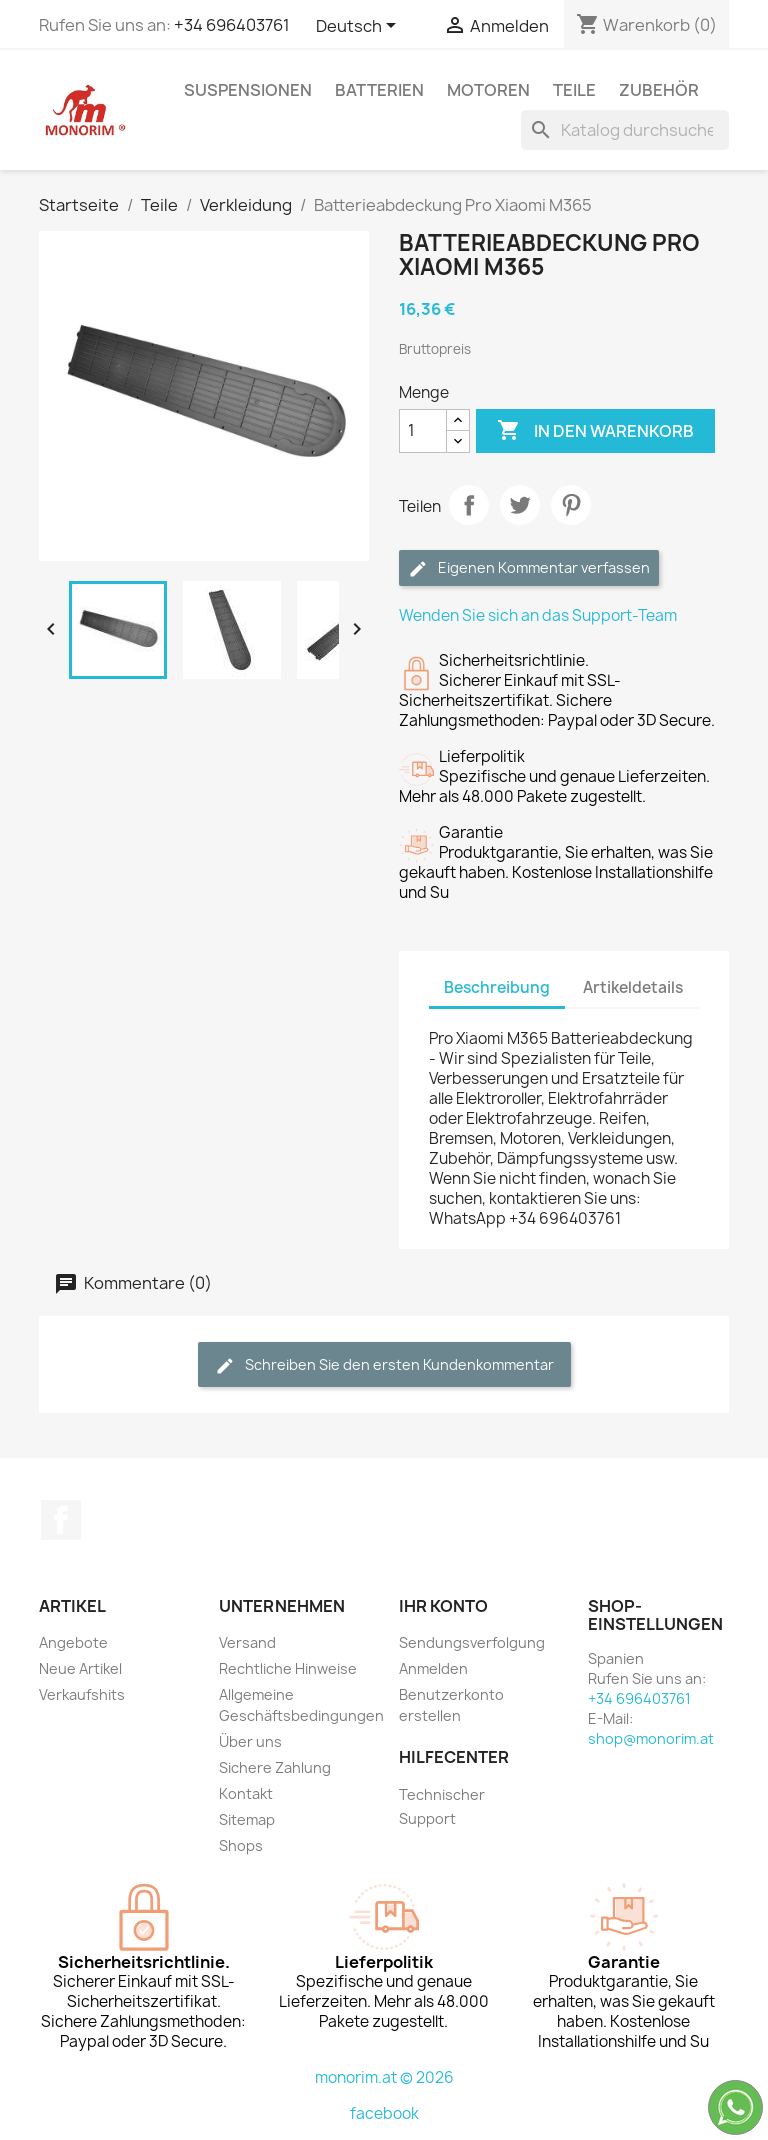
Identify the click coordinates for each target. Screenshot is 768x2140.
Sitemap (247, 1819)
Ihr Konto (443, 1606)
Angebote (73, 1642)
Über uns (250, 1741)
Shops (241, 1845)
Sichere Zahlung (275, 1767)
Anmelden (433, 1668)
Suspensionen (248, 90)
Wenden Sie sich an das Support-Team (538, 615)
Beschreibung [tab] (497, 987)
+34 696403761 (232, 25)
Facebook (61, 1520)
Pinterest (571, 505)
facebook (384, 2113)
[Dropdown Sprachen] (359, 27)
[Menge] (423, 431)
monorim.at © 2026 (384, 2077)
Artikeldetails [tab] (633, 987)
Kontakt (246, 1793)
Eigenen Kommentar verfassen (529, 568)
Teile (574, 90)
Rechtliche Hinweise (288, 1668)
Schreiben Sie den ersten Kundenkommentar (384, 1365)
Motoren (488, 90)
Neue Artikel (80, 1668)
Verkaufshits (82, 1694)
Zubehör (659, 90)
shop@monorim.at (651, 1738)
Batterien (379, 90)
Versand (247, 1642)
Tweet (520, 505)
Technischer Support (442, 1806)
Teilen (469, 505)
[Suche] (625, 130)
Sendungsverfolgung (472, 1642)
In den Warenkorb (595, 431)
